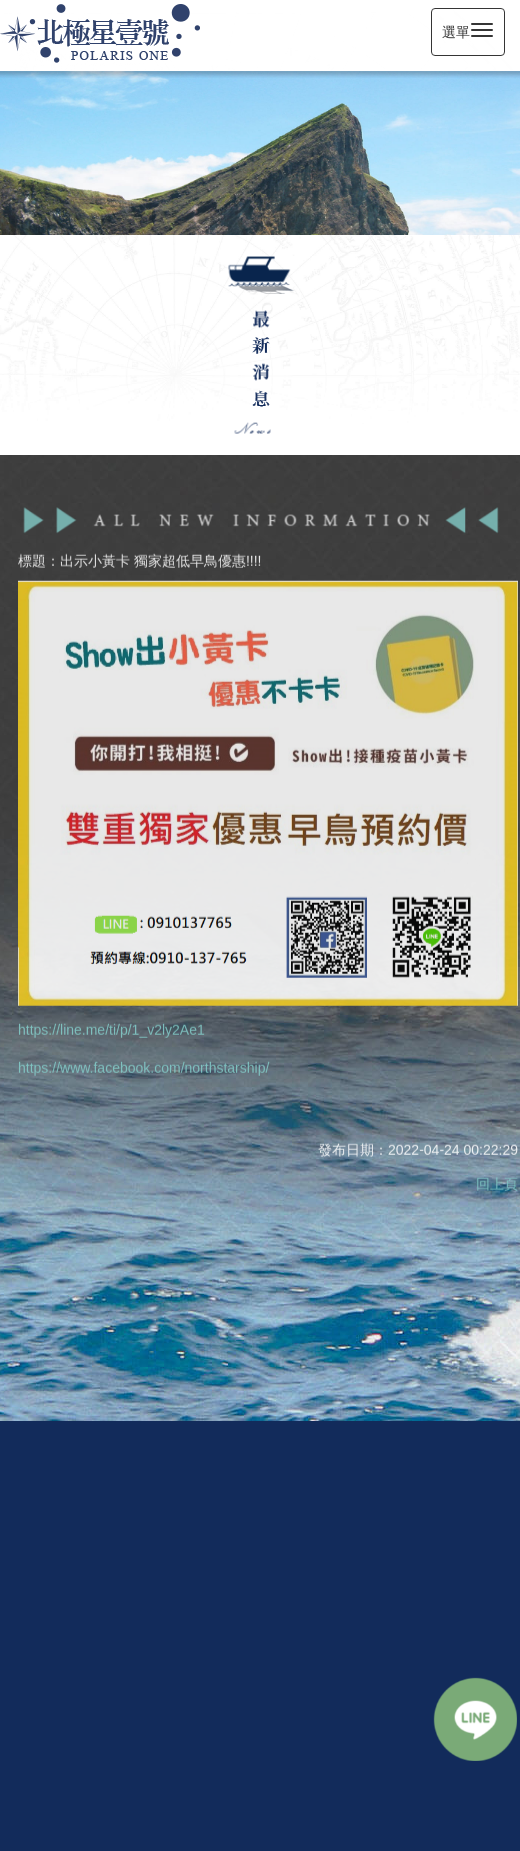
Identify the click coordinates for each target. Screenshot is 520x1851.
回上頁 (497, 1182)
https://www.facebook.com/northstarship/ (143, 1066)
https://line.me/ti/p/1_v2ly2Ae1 (111, 1028)
